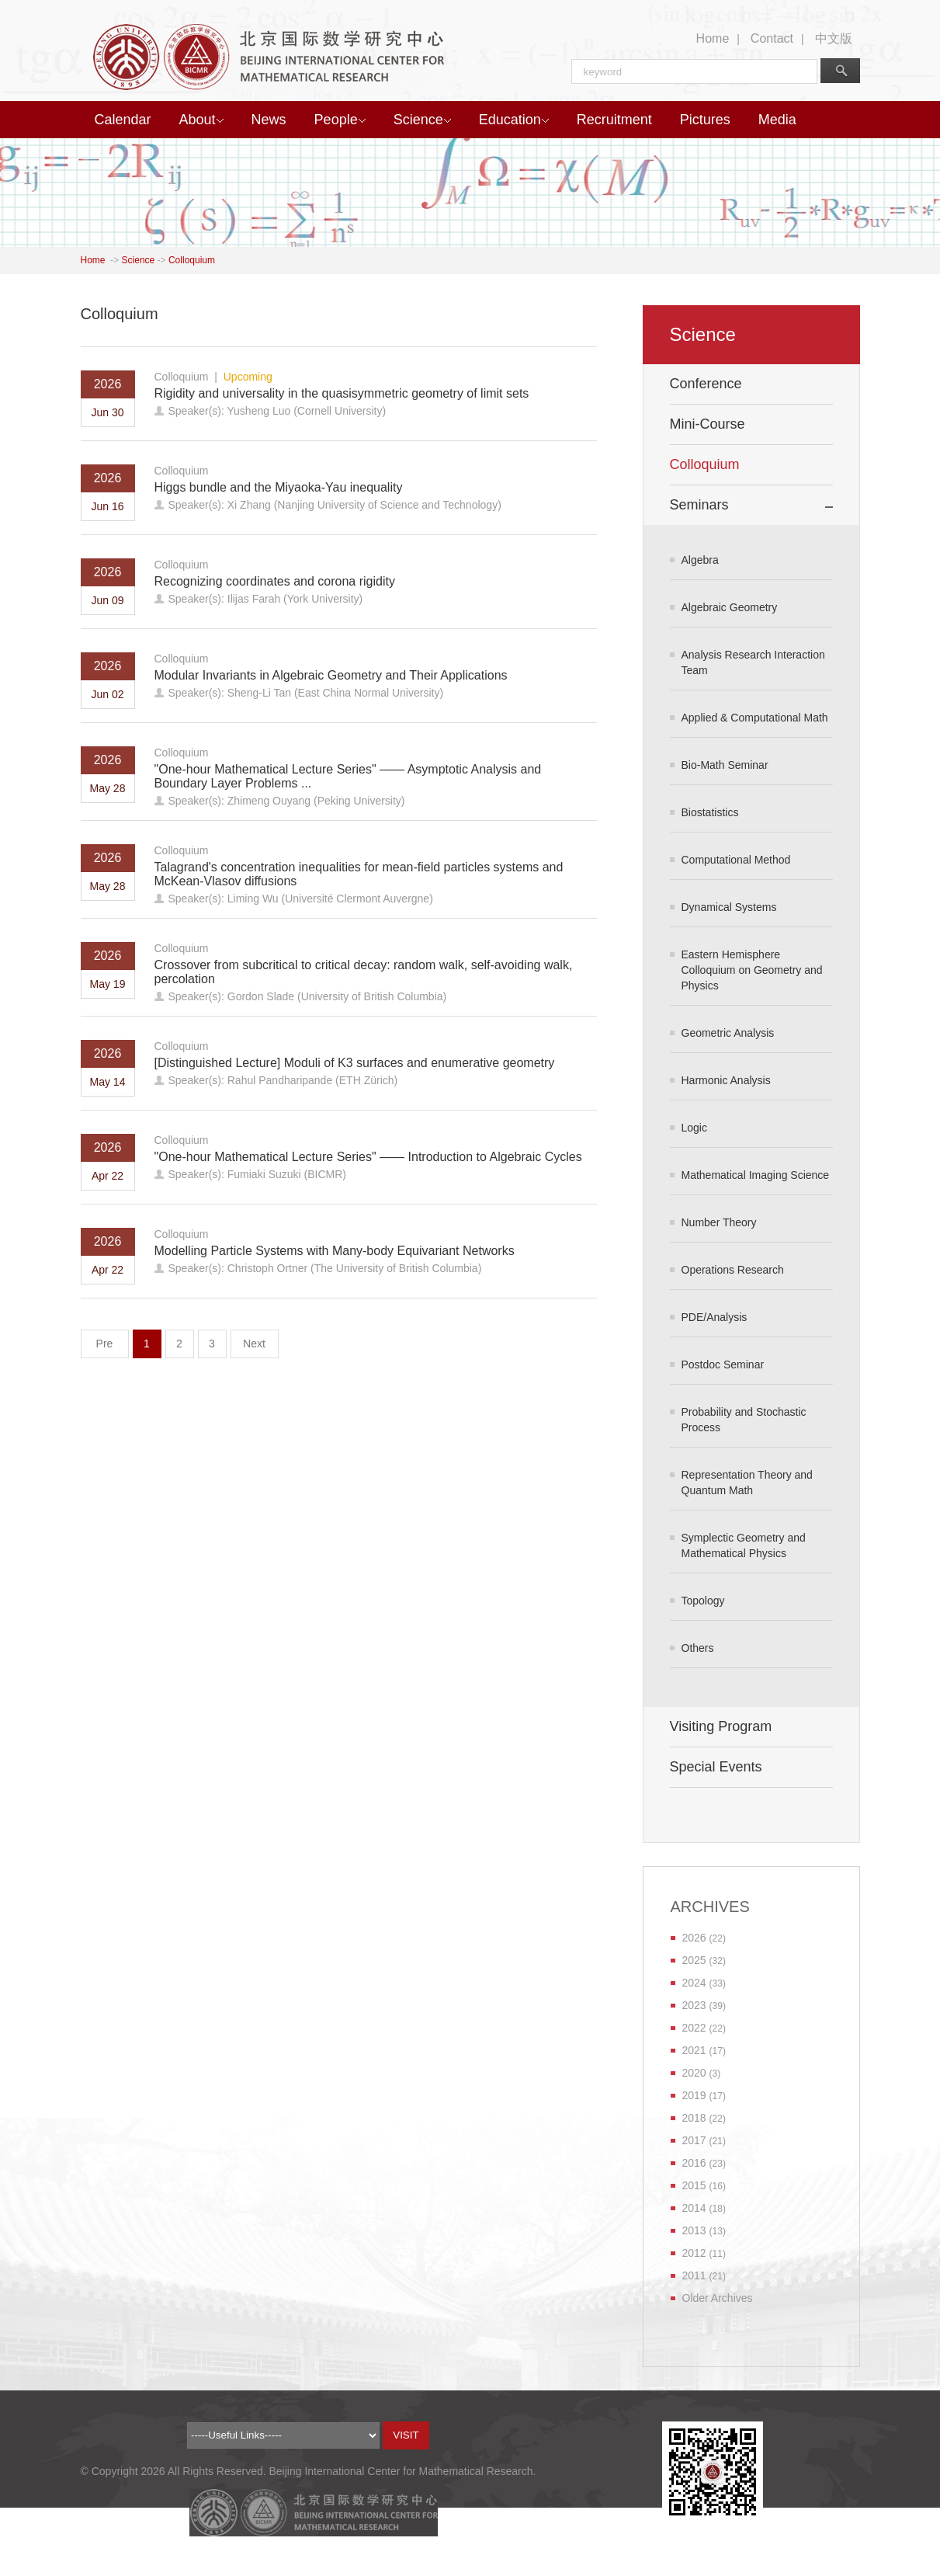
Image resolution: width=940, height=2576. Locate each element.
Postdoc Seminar (723, 1364)
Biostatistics (710, 812)
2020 (694, 2073)
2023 (694, 2005)
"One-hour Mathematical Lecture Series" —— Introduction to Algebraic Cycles (368, 1156)
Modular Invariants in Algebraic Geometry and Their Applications (331, 675)
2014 (694, 2208)
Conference (706, 383)
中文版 (833, 38)
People (340, 119)
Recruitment (614, 119)
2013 (694, 2230)
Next (254, 1343)
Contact (772, 38)
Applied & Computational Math (755, 717)
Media (777, 119)
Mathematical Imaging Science (756, 1175)
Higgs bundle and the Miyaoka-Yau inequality (278, 487)
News (268, 119)
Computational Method (736, 859)
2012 (694, 2253)
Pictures (705, 119)
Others (698, 1648)
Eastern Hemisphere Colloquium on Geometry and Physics (752, 970)
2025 (694, 1960)
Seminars (699, 505)
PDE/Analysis (714, 1317)
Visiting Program (721, 1726)
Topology (703, 1600)
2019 (694, 2095)
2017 (694, 2140)
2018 (694, 2118)
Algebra (700, 560)
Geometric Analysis (728, 1033)
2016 (694, 2163)
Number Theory (719, 1222)
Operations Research (733, 1270)
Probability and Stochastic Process (744, 1420)
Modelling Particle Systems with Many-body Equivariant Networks (334, 1250)
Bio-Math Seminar (725, 765)
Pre (104, 1343)
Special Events (716, 1767)
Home (713, 38)
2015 (694, 2185)
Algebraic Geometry (730, 607)
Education (514, 119)
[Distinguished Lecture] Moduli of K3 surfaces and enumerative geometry (354, 1062)
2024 (694, 1982)
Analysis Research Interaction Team (753, 662)
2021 (694, 2050)
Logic (694, 1127)
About (201, 119)
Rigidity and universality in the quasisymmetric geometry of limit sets (341, 393)
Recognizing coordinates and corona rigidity (274, 581)
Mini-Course (707, 424)
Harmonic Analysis (726, 1080)
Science (422, 119)
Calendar (123, 119)
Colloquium (191, 260)
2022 (694, 2028)
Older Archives (717, 2298)
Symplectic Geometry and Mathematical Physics (744, 1545)
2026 (694, 1937)
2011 (694, 2275)
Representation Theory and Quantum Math (747, 1483)
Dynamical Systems (729, 907)
